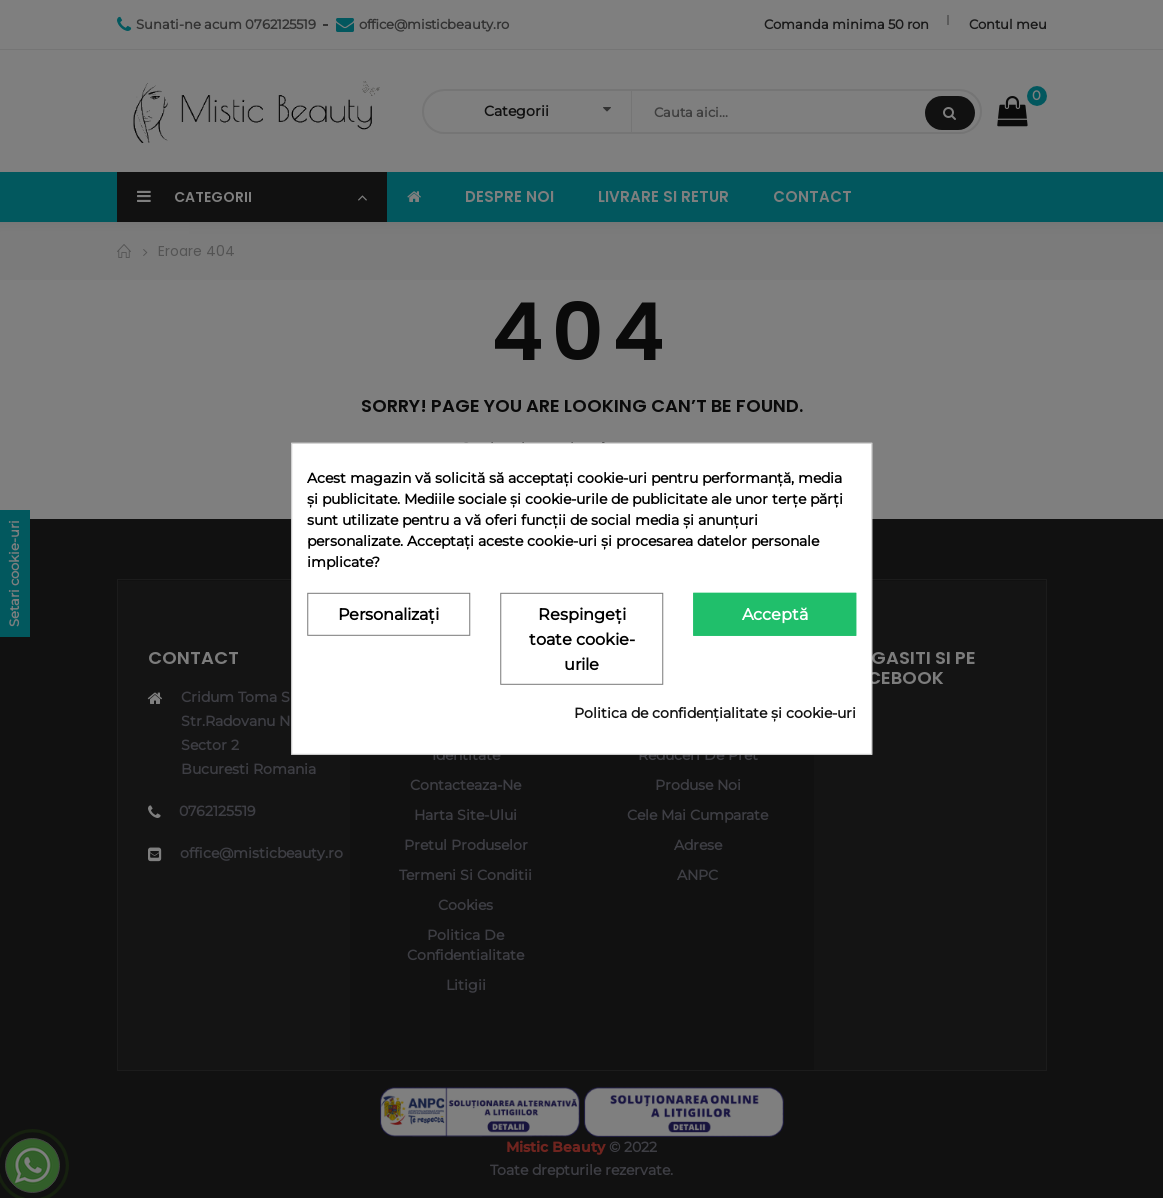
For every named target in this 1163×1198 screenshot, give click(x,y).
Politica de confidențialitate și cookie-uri (715, 713)
